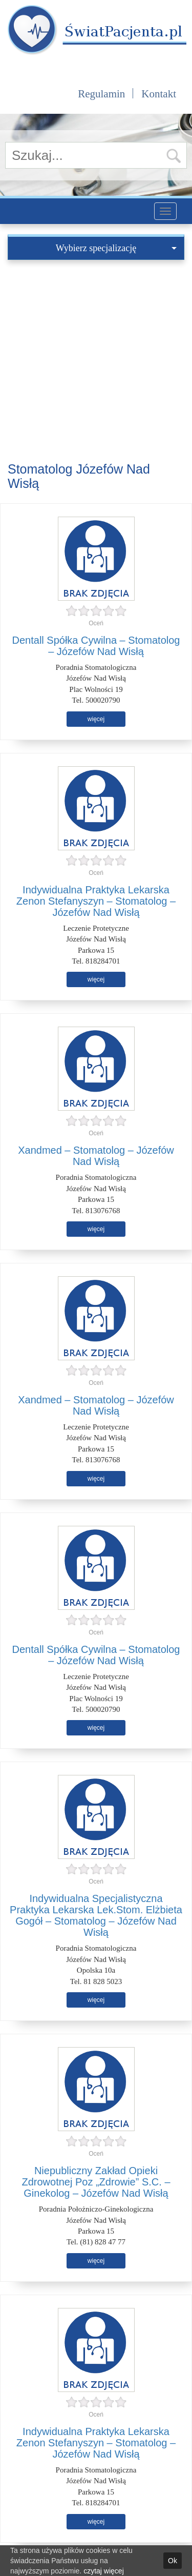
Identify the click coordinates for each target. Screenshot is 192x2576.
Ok (172, 2561)
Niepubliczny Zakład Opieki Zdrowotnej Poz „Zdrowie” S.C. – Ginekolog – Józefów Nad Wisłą (96, 2182)
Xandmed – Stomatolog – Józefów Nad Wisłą (96, 1155)
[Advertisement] (96, 361)
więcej (96, 719)
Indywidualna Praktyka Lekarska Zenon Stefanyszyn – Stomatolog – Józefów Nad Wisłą (96, 901)
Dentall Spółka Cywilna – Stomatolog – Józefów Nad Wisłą (96, 646)
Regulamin (101, 94)
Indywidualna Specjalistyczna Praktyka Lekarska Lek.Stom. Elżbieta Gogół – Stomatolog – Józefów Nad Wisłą (96, 1915)
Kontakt (158, 94)
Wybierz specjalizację (116, 248)
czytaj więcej (103, 2571)
